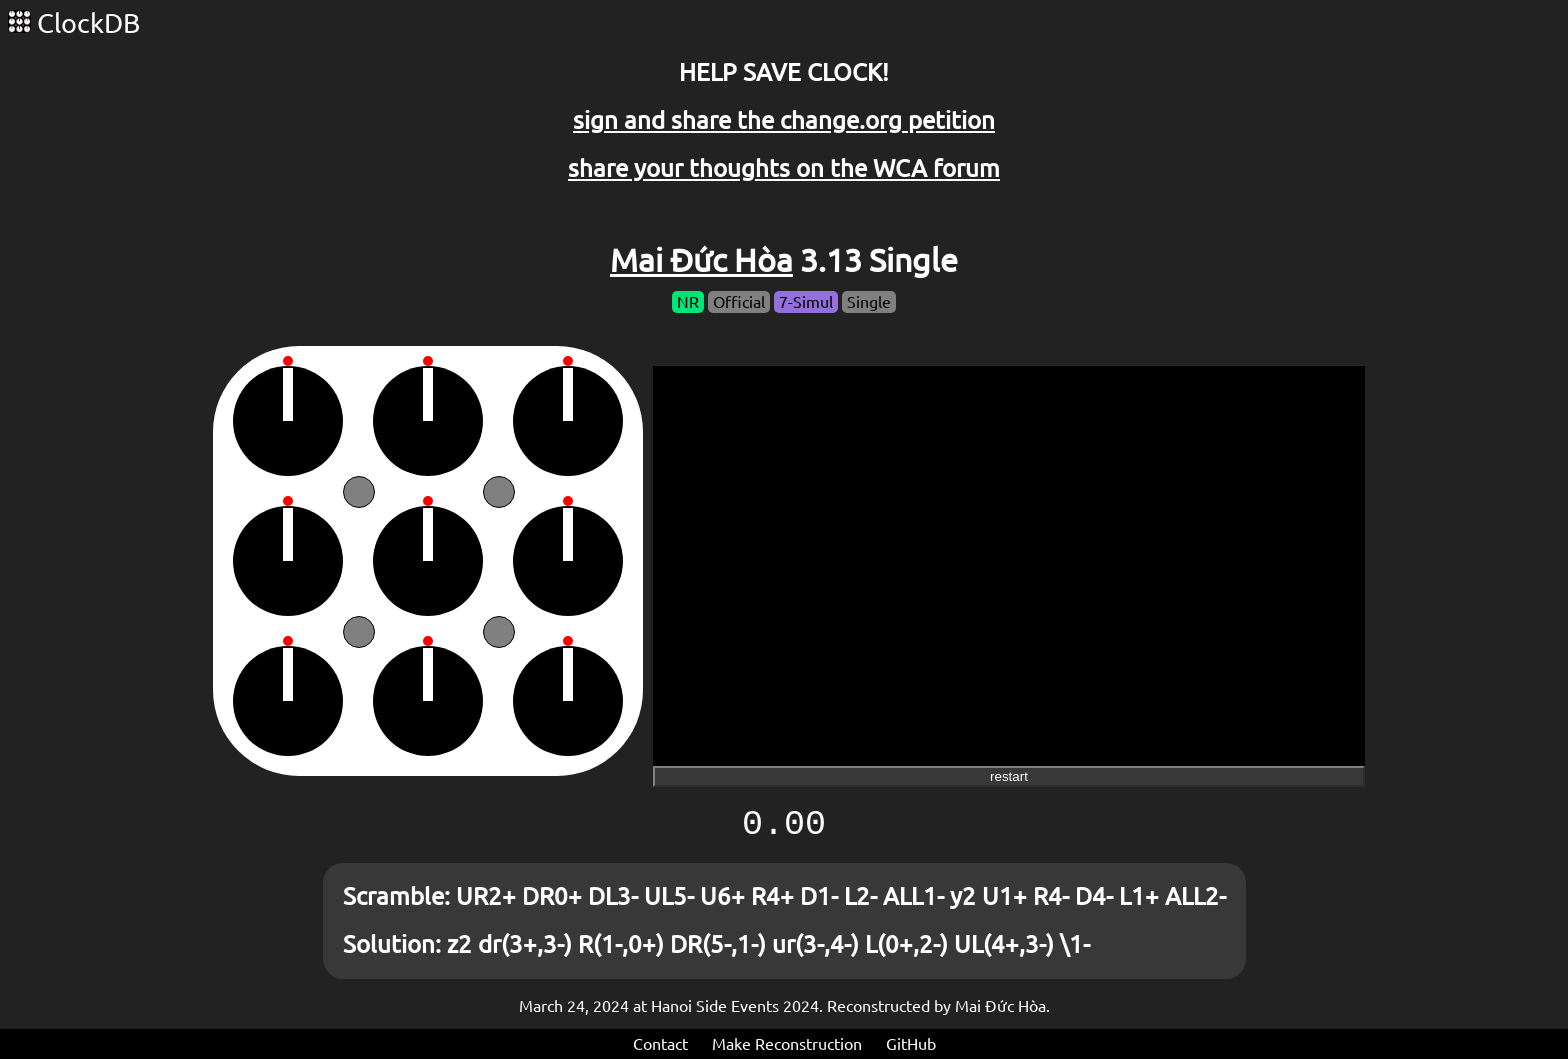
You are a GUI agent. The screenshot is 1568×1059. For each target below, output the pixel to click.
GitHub (911, 1044)
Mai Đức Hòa (701, 260)
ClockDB (74, 23)
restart (1009, 776)
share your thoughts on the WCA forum (784, 168)
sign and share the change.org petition (784, 120)
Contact (660, 1044)
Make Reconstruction (787, 1044)
